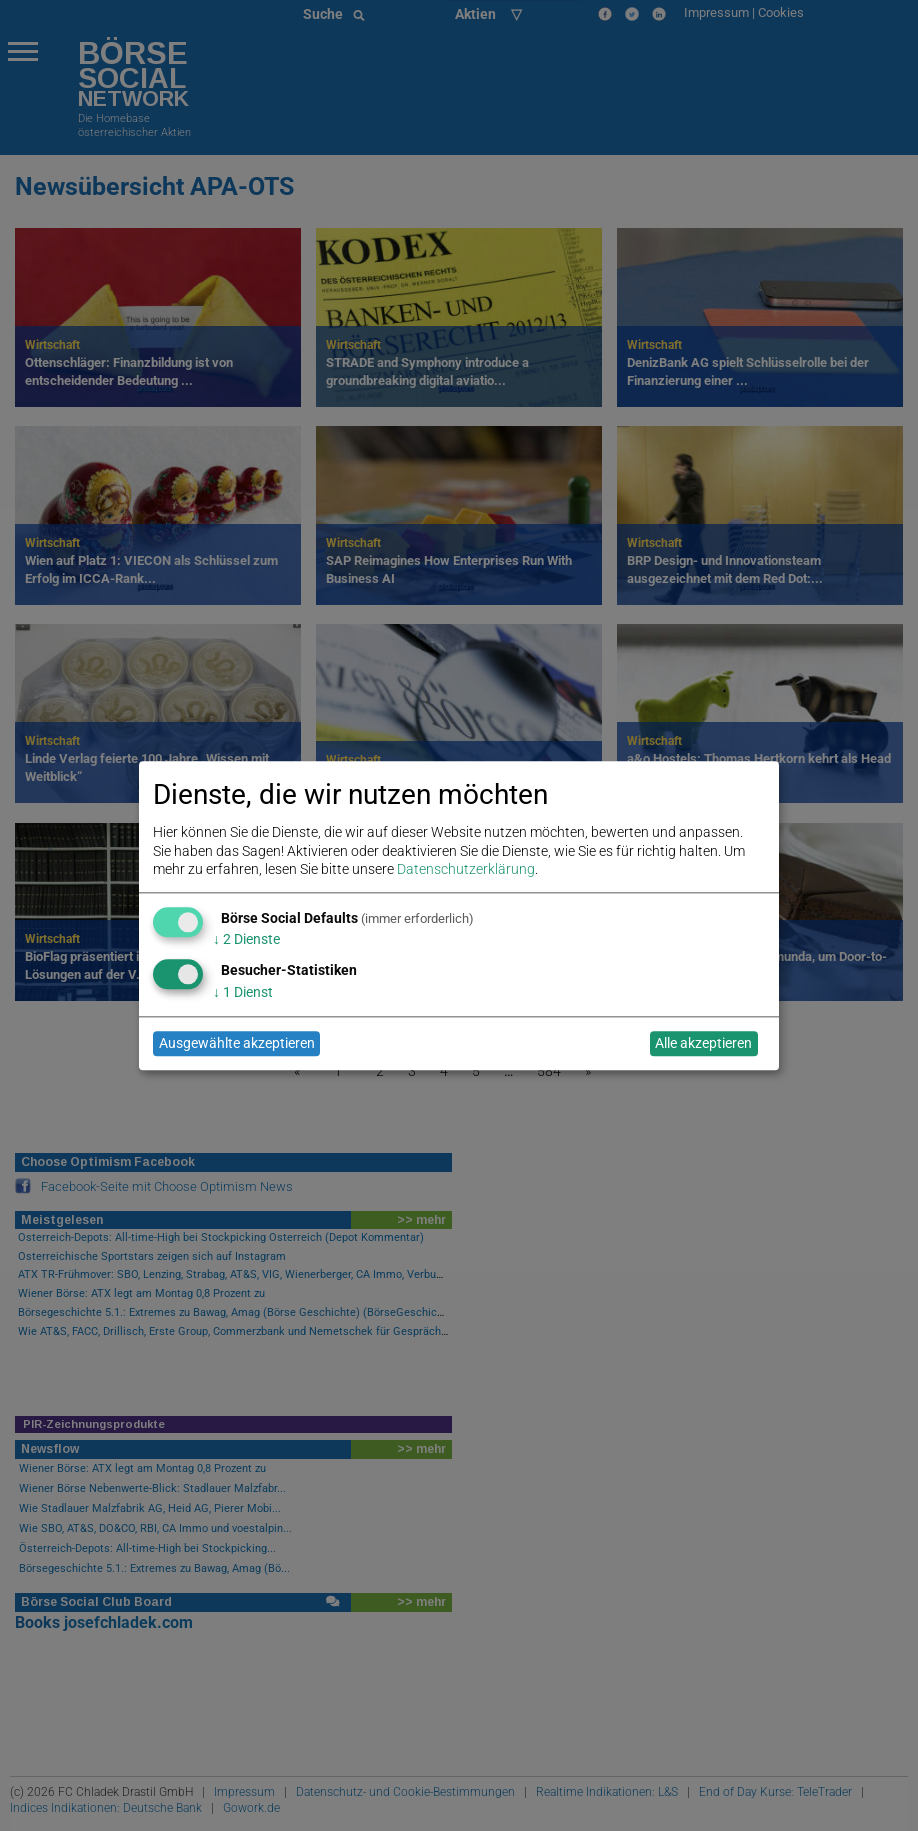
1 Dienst (243, 992)
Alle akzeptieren (703, 1044)
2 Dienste (246, 940)
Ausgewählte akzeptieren (237, 1044)
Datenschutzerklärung (466, 869)
